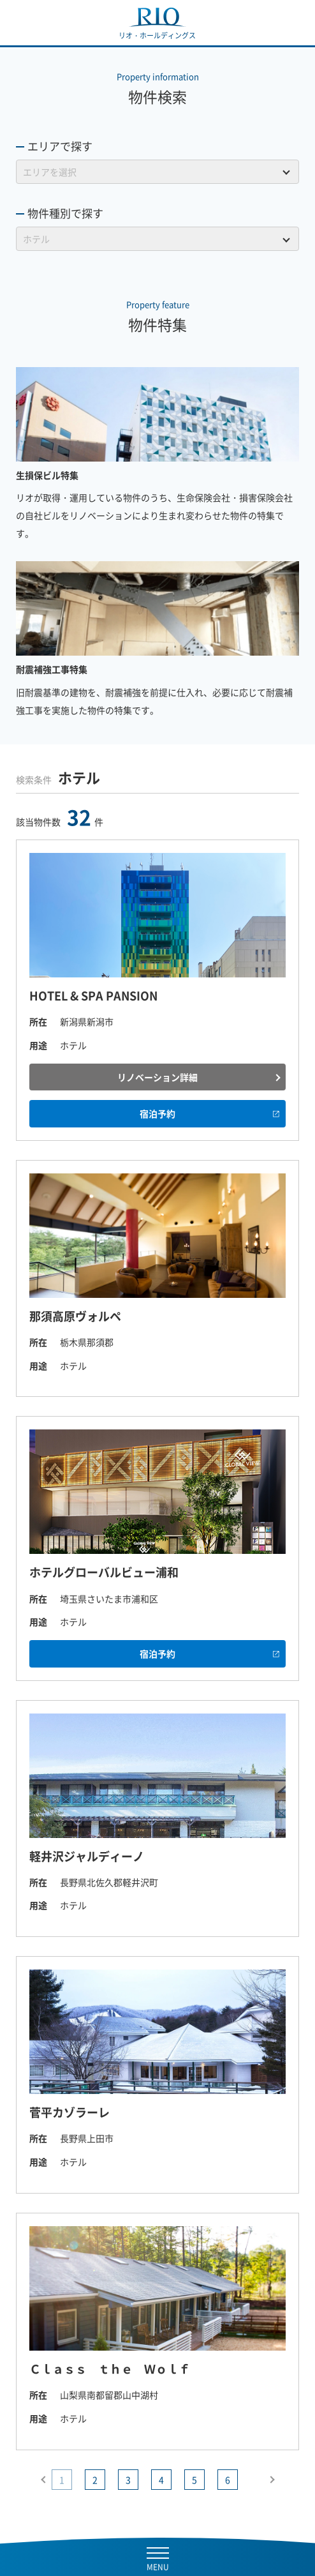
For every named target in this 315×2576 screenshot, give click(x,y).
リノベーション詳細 (157, 1077)
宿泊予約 (157, 1113)
